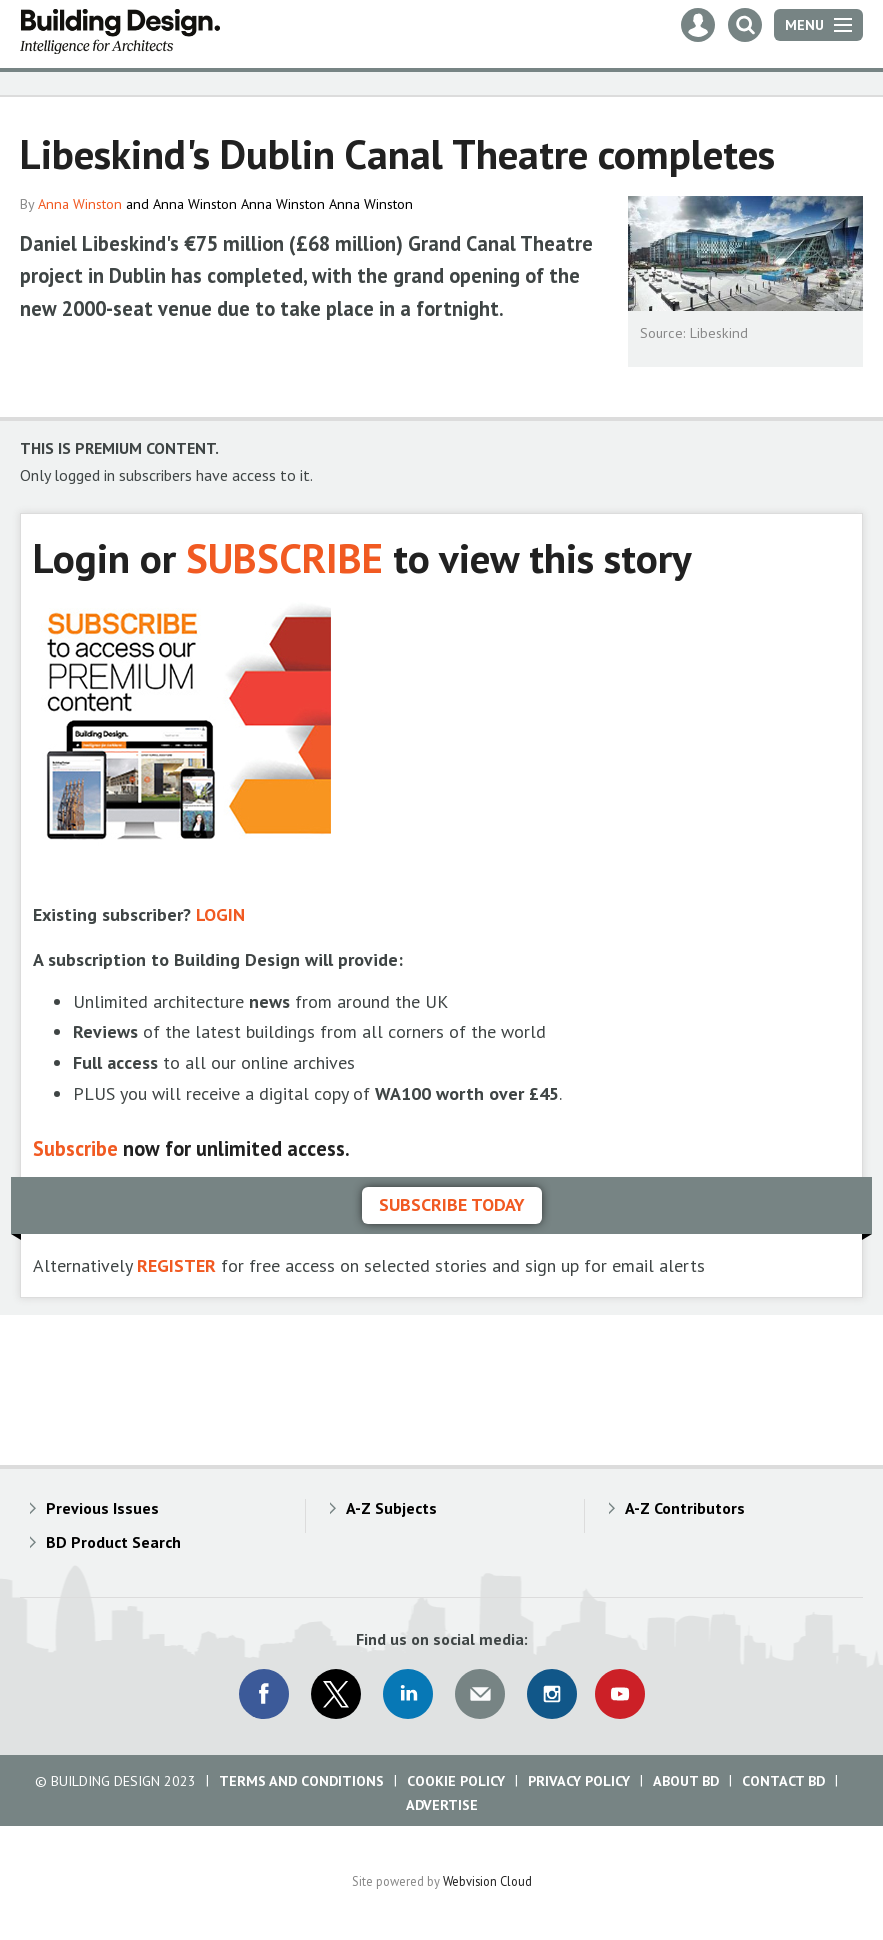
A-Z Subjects (391, 1508)
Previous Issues (102, 1508)
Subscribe (75, 1148)
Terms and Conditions (301, 1781)
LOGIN (220, 914)
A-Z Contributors (685, 1508)
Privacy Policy (579, 1781)
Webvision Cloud (487, 1881)
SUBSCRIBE (284, 557)
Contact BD (783, 1781)
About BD (686, 1781)
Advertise (442, 1805)
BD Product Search (113, 1542)
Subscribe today (452, 1204)
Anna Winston (80, 204)
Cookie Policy (456, 1781)
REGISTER (176, 1265)
